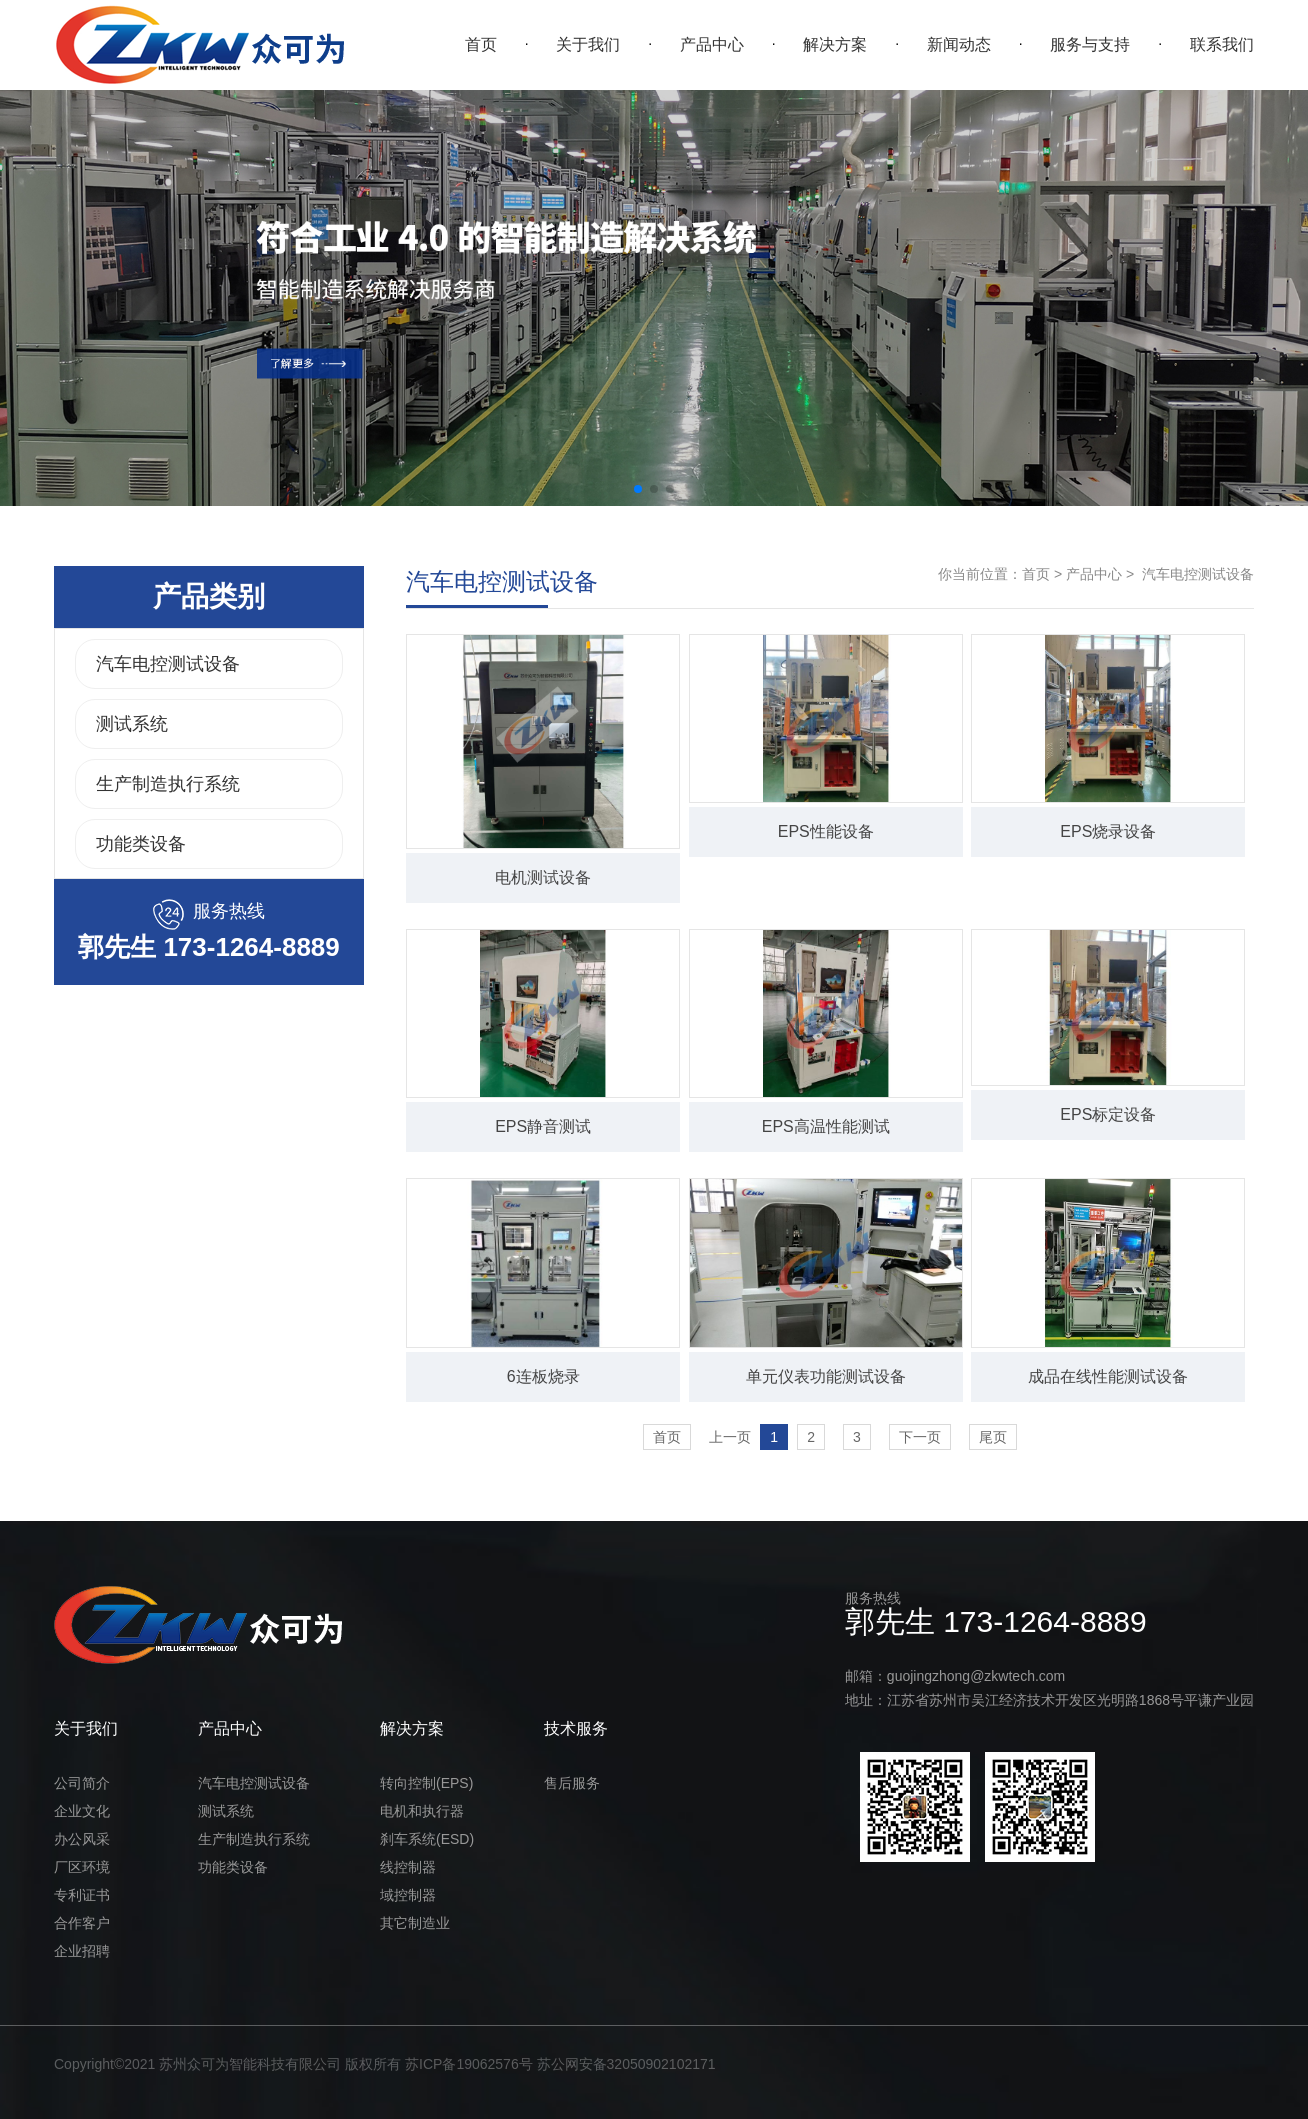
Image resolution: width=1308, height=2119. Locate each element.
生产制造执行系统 (168, 784)
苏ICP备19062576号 (469, 2064)
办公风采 (82, 1839)
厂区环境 (82, 1867)
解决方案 (835, 44)
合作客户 (82, 1923)
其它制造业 (415, 1923)
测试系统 (132, 724)
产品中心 (712, 44)
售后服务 (572, 1783)
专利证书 (82, 1895)
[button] (638, 489)
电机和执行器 (422, 1811)
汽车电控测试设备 (168, 664)
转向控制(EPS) (426, 1783)
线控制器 (408, 1867)
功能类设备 (141, 844)
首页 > (1042, 574)
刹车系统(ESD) (427, 1839)
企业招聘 (82, 1951)
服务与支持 (1090, 44)
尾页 (993, 1437)
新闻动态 (959, 44)
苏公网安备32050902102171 (626, 2064)
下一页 (920, 1437)
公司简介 (82, 1783)
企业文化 (82, 1811)
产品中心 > (1098, 574)
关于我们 (588, 44)
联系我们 (1222, 44)
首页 (481, 44)
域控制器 (408, 1895)
